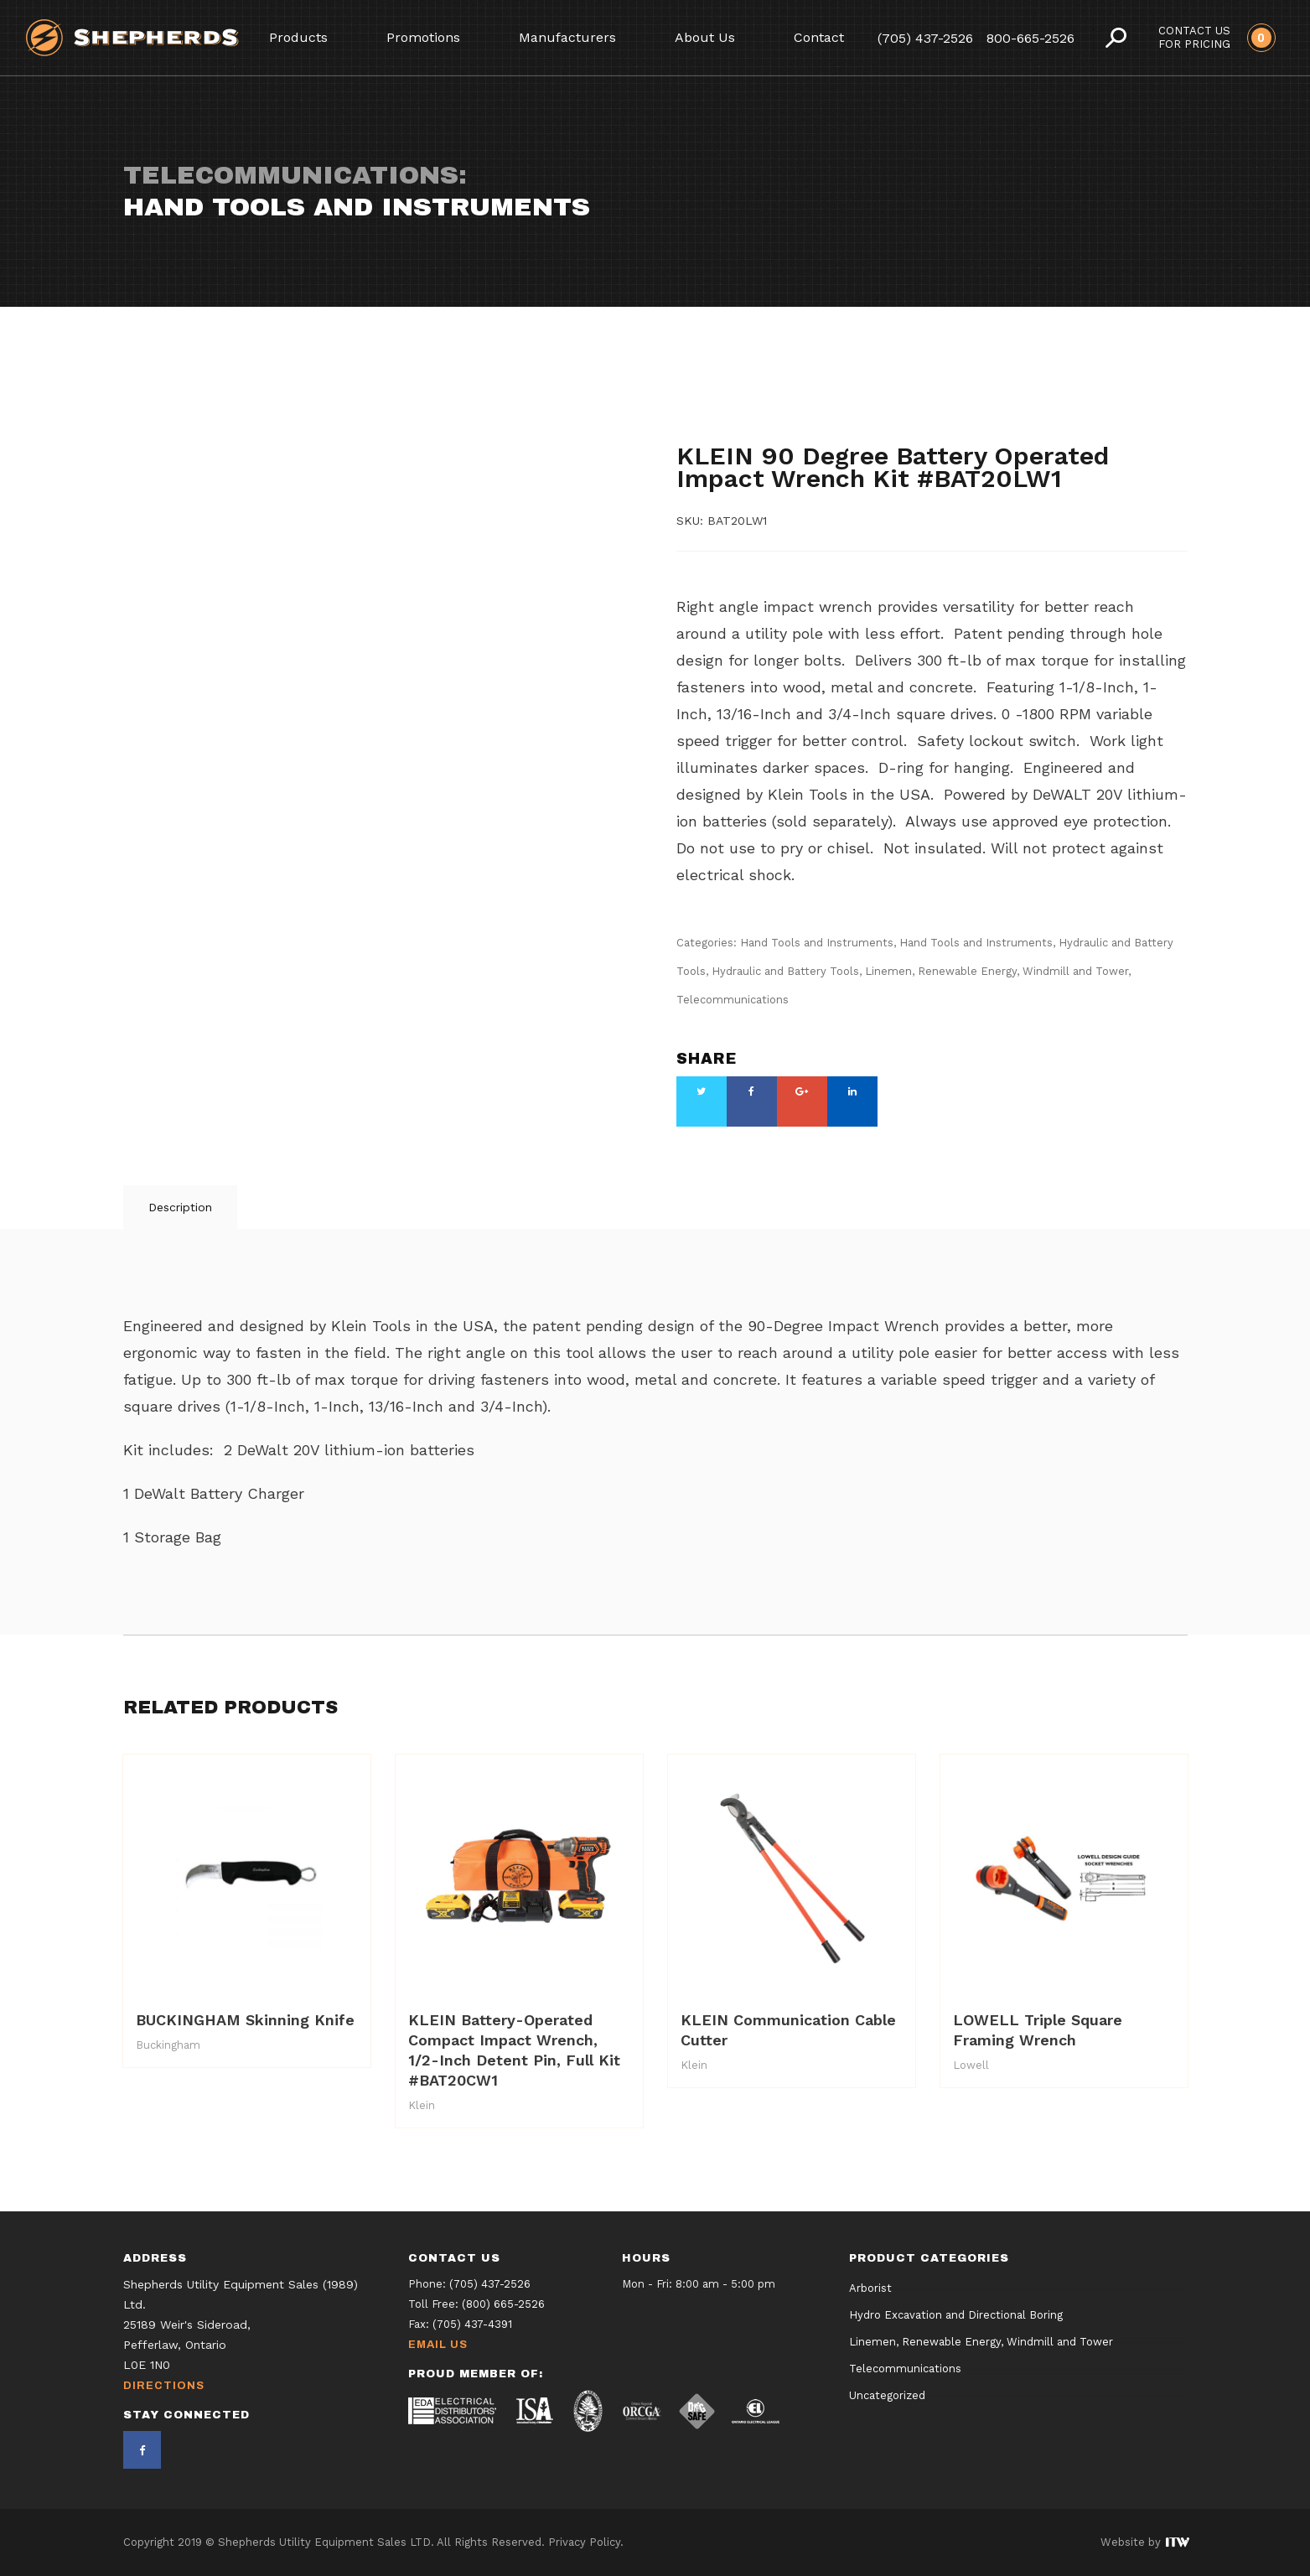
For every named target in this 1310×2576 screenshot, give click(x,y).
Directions (164, 2386)
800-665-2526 (1030, 38)
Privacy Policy (584, 2542)
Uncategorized (887, 2396)
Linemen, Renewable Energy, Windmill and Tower (996, 971)
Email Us (438, 2345)
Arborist (870, 2288)
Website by (1144, 2542)
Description (180, 1207)
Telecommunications (877, 429)
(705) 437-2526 (925, 38)
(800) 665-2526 (503, 2304)
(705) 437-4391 (472, 2324)
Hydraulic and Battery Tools (867, 414)
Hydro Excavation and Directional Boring (956, 2315)
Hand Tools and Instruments (767, 399)
